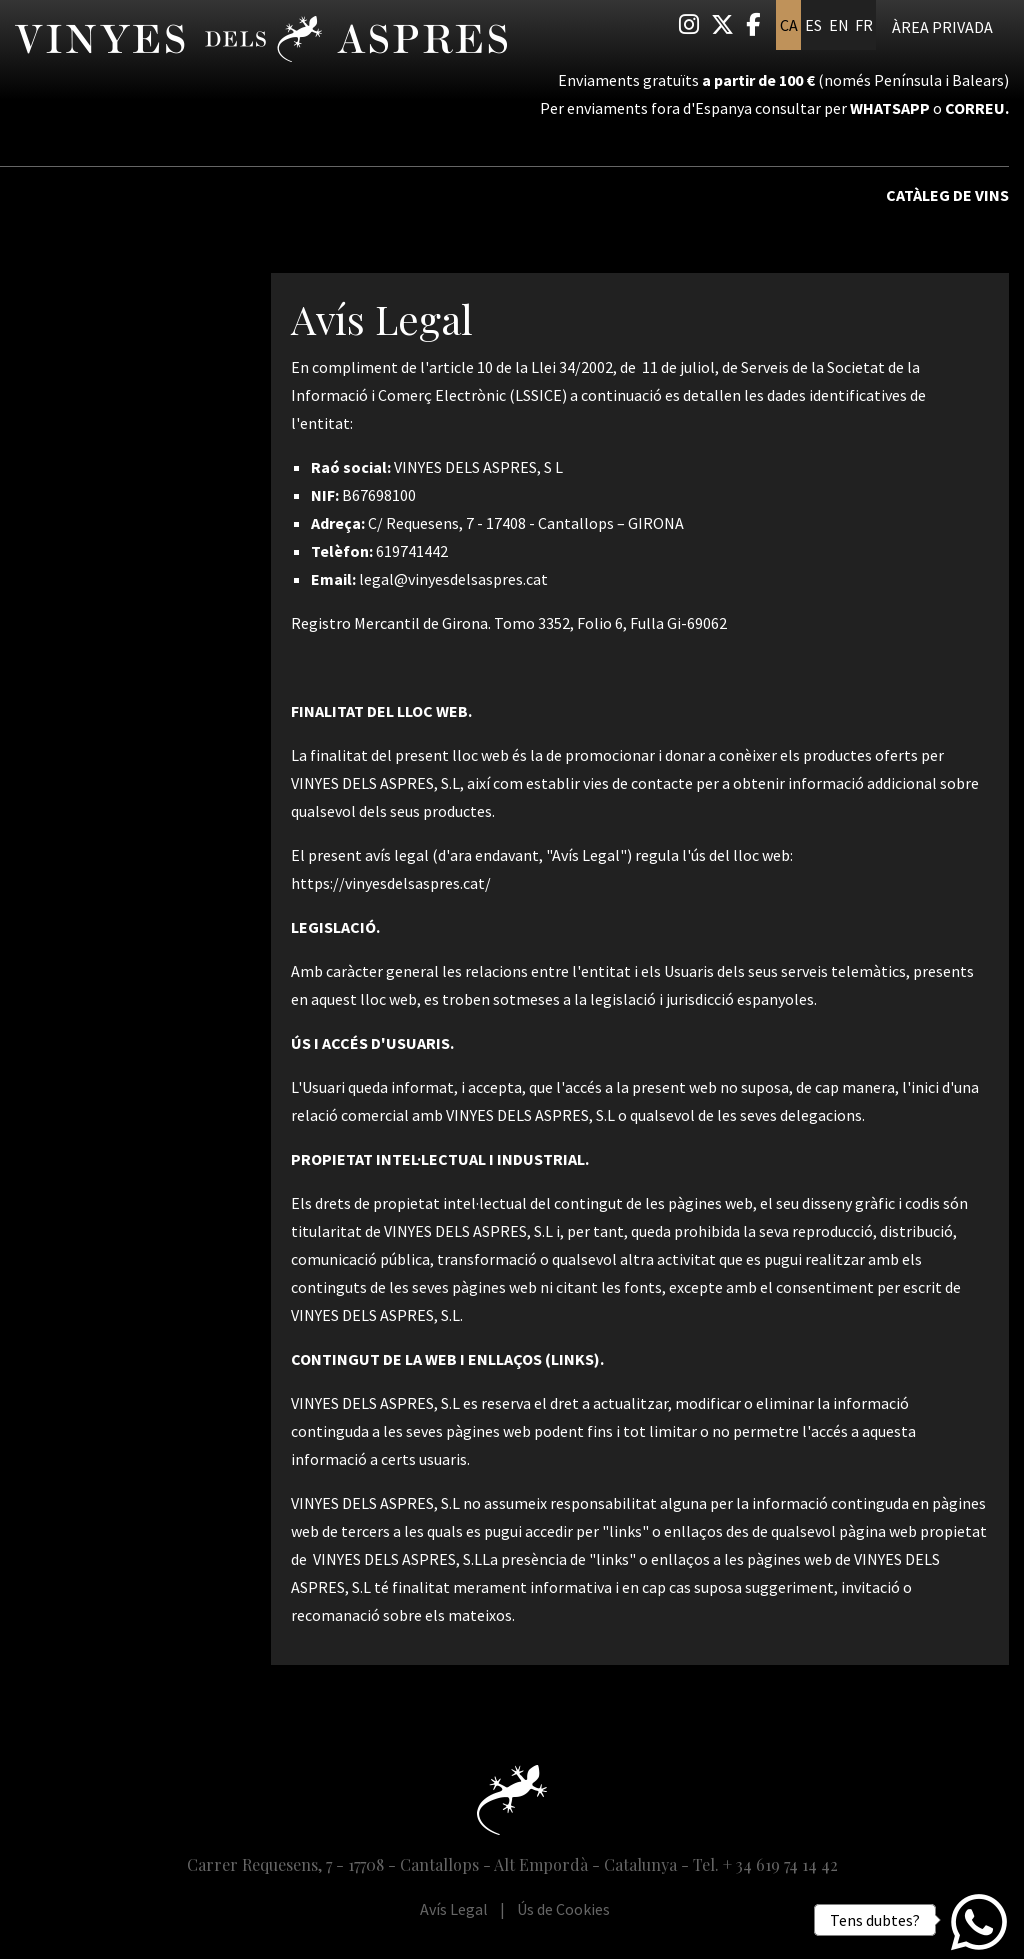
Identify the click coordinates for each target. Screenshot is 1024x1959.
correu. (977, 108)
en (839, 25)
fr (864, 25)
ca (789, 25)
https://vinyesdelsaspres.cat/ (391, 883)
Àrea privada (942, 27)
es (813, 25)
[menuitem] (689, 24)
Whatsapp (890, 108)
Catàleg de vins (947, 195)
